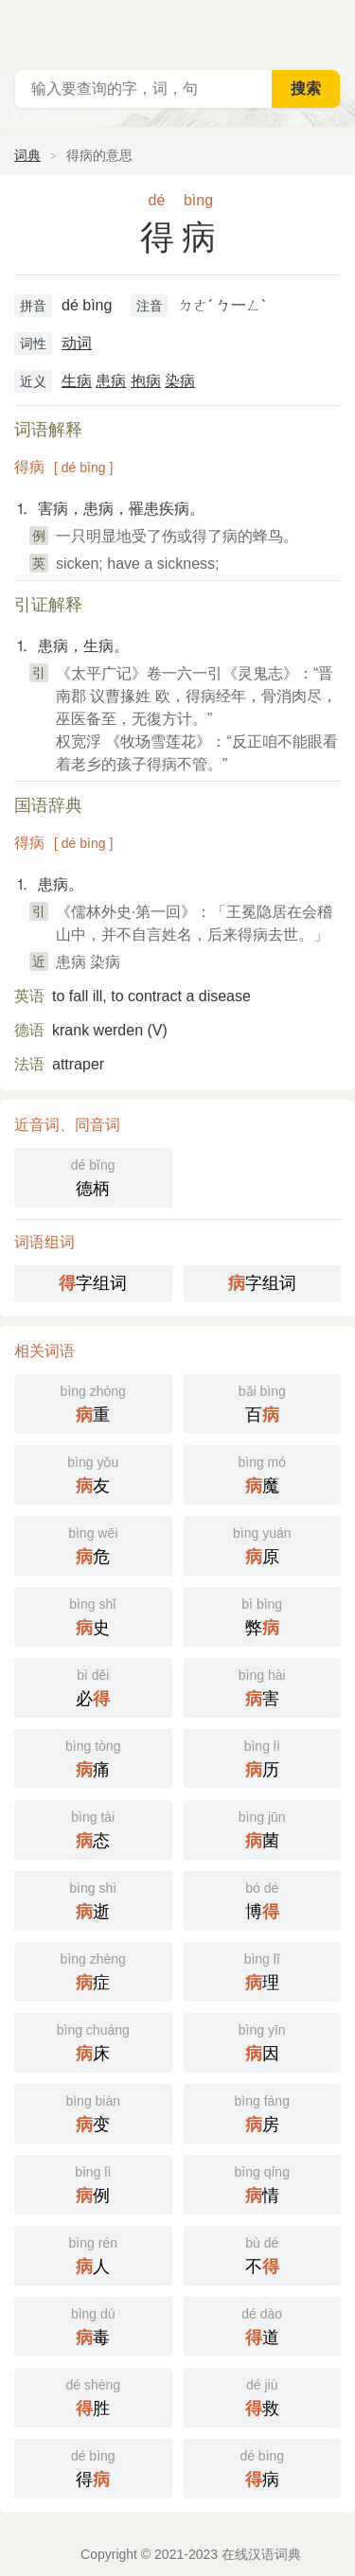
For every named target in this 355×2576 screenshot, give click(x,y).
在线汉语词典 (261, 2554)
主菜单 (328, 28)
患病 (111, 381)
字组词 (93, 1283)
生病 (77, 381)
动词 (77, 343)
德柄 (93, 1176)
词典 (27, 155)
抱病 (146, 381)
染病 (180, 381)
